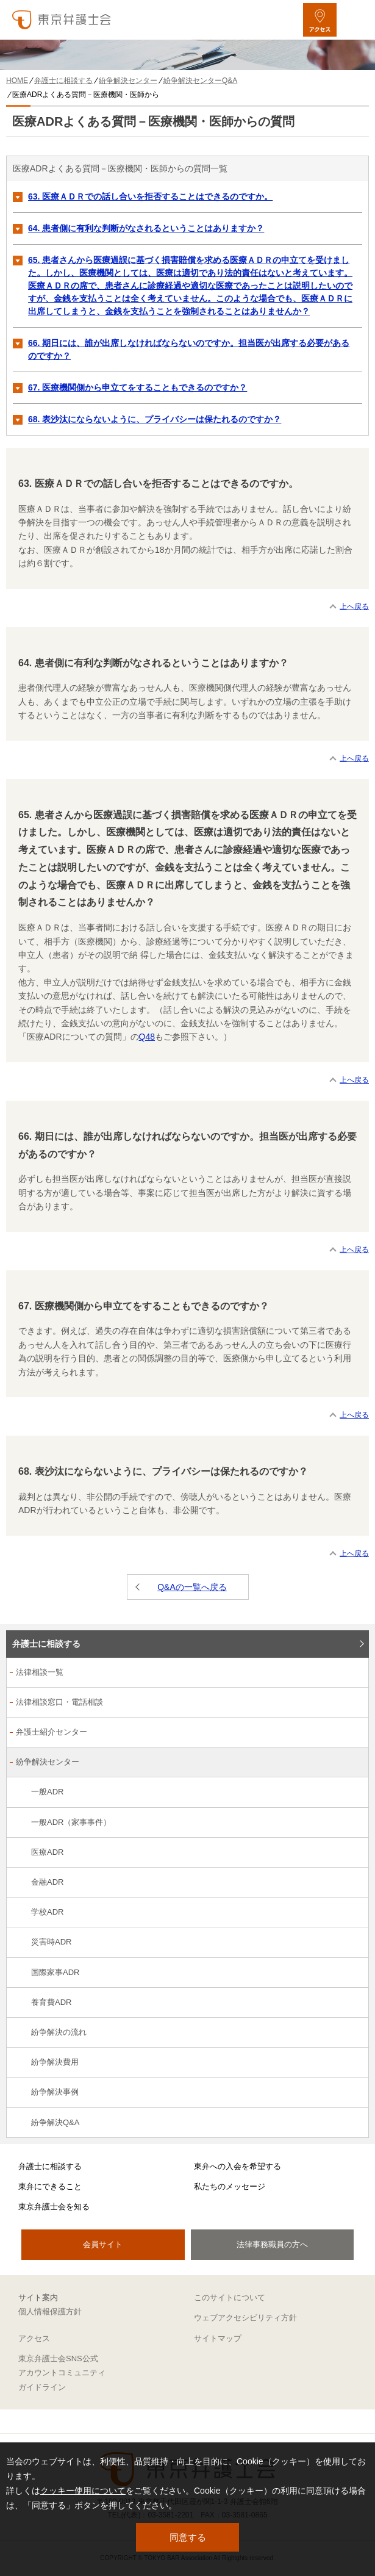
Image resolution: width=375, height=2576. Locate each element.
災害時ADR (51, 1941)
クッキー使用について (83, 2490)
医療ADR (47, 1852)
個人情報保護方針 (50, 2311)
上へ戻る (354, 606)
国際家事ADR (55, 1972)
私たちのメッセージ (229, 2186)
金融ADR (47, 1882)
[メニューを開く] (355, 20)
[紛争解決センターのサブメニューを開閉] (352, 1763)
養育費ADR (51, 2002)
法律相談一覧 (39, 1672)
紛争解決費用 (55, 2062)
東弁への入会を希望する (237, 2166)
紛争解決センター (47, 1761)
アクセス (34, 2338)
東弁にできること (50, 2186)
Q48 (147, 1037)
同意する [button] (188, 2537)
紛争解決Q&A (55, 2122)
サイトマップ (217, 2338)
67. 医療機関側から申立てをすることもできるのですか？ (137, 387)
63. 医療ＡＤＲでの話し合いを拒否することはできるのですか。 (150, 196)
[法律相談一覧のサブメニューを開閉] (352, 1673)
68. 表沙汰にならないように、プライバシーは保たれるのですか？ (154, 419)
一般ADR (47, 1791)
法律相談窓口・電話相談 (59, 1702)
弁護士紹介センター (51, 1731)
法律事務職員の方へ (272, 2244)
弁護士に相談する (46, 1644)
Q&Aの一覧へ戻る (192, 1587)
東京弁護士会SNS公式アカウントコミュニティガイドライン (61, 2373)
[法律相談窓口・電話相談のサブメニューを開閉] (352, 1703)
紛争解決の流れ (59, 2032)
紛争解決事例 (55, 2091)
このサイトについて (229, 2297)
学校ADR (47, 1911)
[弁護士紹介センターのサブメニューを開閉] (352, 1733)
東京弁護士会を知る (54, 2206)
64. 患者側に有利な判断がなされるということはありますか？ (146, 228)
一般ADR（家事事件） (71, 1822)
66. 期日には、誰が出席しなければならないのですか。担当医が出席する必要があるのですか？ (188, 349)
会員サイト (103, 2244)
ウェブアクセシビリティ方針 (245, 2317)
